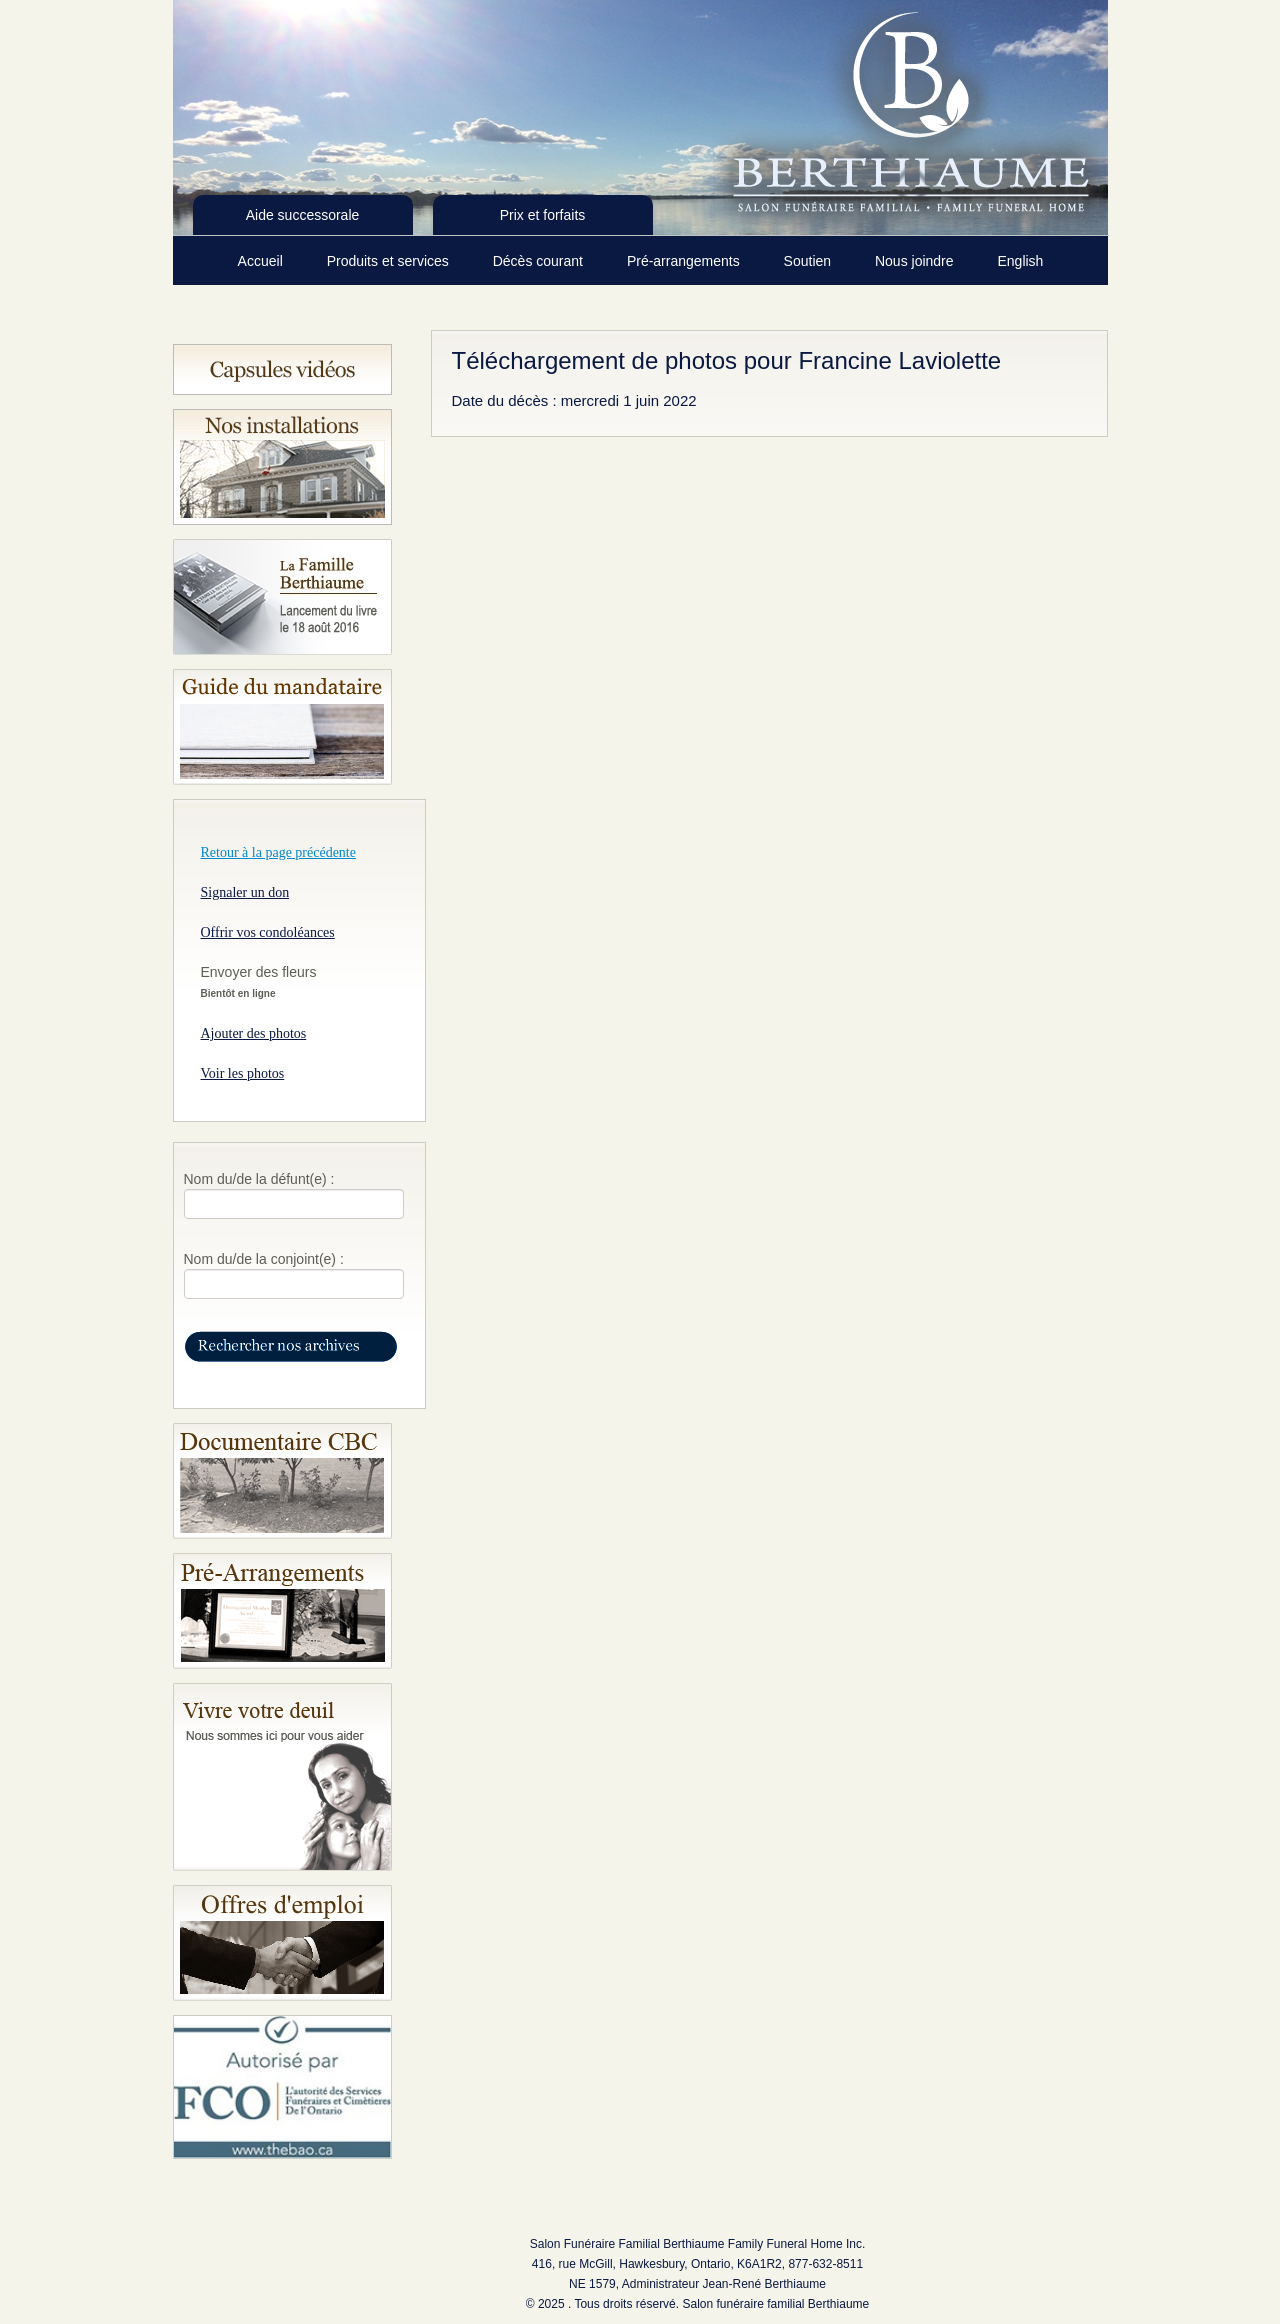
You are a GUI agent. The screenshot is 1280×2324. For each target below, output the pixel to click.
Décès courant (540, 261)
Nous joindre (916, 261)
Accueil (262, 261)
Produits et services (390, 261)
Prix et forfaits (543, 215)
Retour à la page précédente (278, 852)
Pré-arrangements (685, 261)
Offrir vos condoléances (268, 932)
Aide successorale (303, 215)
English (1020, 261)
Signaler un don (245, 892)
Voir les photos (243, 1073)
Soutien (809, 261)
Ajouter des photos (254, 1033)
